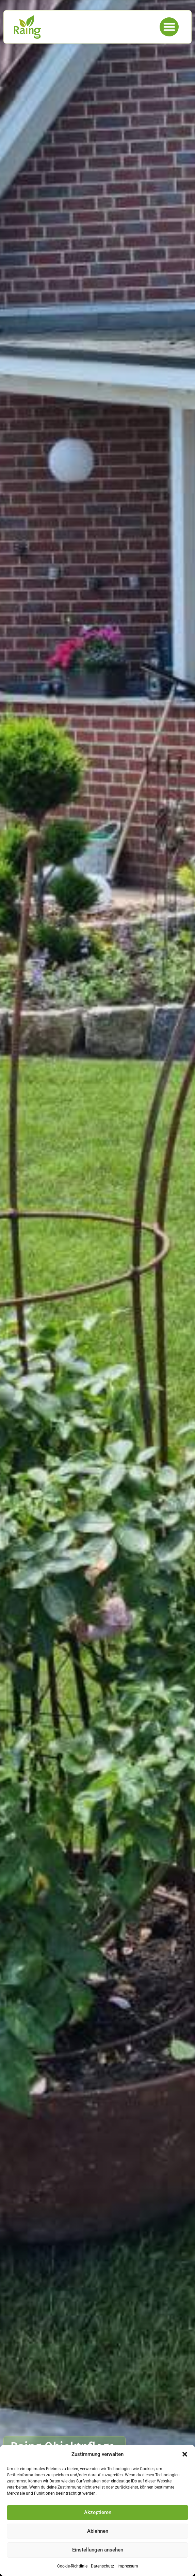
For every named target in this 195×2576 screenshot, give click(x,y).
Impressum (127, 2566)
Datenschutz (102, 2566)
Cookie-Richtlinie (72, 2566)
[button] (184, 2454)
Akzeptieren (97, 2512)
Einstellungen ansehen (97, 2550)
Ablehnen (97, 2531)
